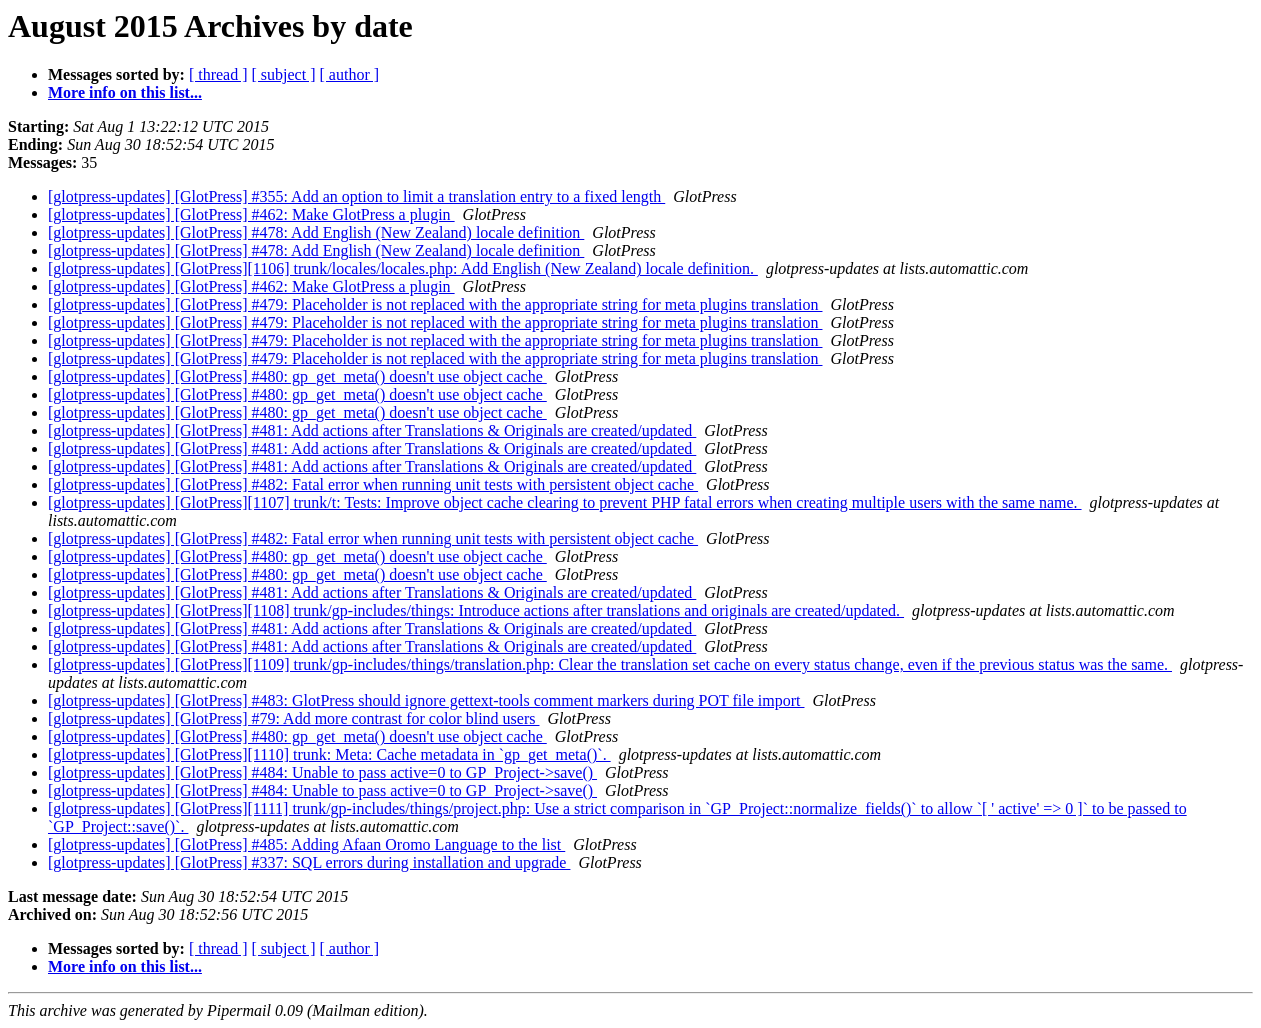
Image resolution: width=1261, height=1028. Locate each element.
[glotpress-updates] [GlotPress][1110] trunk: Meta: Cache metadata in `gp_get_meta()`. (329, 754)
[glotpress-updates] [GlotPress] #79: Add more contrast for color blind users (293, 718)
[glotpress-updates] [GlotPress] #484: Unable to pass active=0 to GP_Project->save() (322, 772)
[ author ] (350, 74)
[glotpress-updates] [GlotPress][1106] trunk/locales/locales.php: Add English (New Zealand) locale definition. (403, 268)
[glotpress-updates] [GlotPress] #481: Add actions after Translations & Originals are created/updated (372, 430)
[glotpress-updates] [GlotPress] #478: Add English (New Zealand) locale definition (316, 232)
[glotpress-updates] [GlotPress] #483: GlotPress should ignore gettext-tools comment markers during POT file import (426, 700)
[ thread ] (218, 74)
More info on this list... (125, 92)
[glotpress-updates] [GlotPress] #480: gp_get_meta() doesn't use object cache (297, 376)
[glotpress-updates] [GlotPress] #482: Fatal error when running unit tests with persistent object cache (373, 484)
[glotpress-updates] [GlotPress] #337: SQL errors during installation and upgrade (309, 862)
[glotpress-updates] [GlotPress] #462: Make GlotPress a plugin (251, 214)
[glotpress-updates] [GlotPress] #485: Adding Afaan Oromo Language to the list (306, 844)
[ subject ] (284, 74)
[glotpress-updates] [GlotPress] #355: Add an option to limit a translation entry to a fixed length (356, 196)
